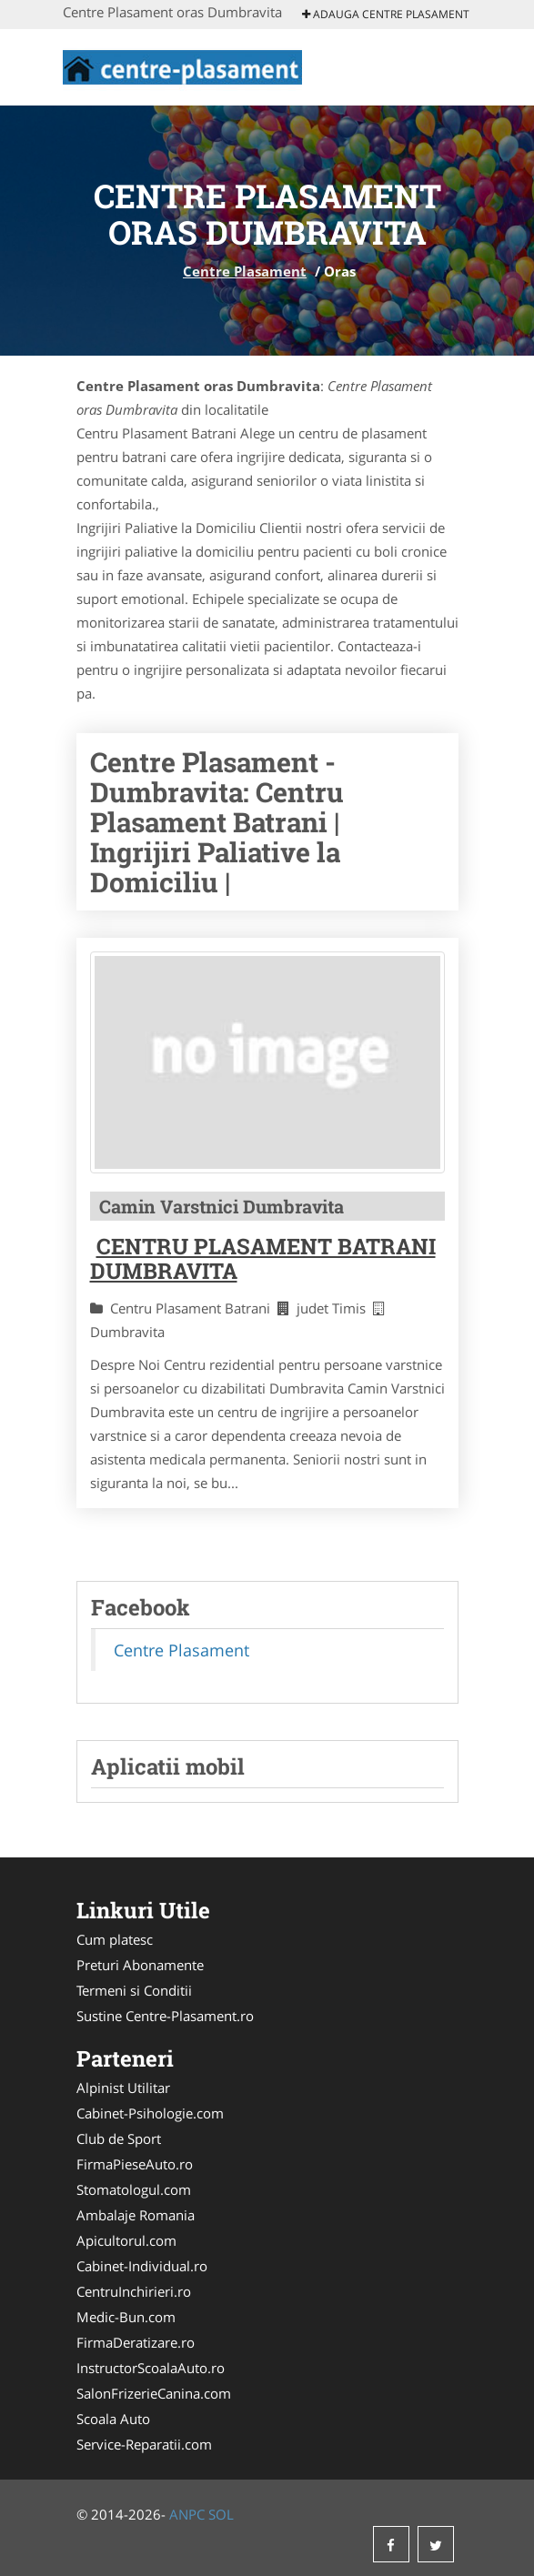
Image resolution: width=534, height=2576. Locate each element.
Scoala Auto (113, 2418)
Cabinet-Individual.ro (141, 2266)
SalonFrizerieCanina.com (153, 2393)
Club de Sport (118, 2138)
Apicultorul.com (126, 2240)
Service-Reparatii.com (144, 2444)
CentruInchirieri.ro (133, 2291)
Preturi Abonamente (140, 1965)
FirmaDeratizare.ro (135, 2342)
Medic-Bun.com (126, 2317)
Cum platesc (114, 1939)
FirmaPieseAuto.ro (134, 2164)
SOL (221, 2514)
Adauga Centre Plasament (385, 14)
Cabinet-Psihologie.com (150, 2113)
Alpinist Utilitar (123, 2087)
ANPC (187, 2514)
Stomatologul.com (133, 2189)
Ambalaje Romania (135, 2215)
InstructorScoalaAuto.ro (150, 2368)
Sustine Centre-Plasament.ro (165, 2015)
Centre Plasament (245, 271)
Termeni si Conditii (134, 1990)
